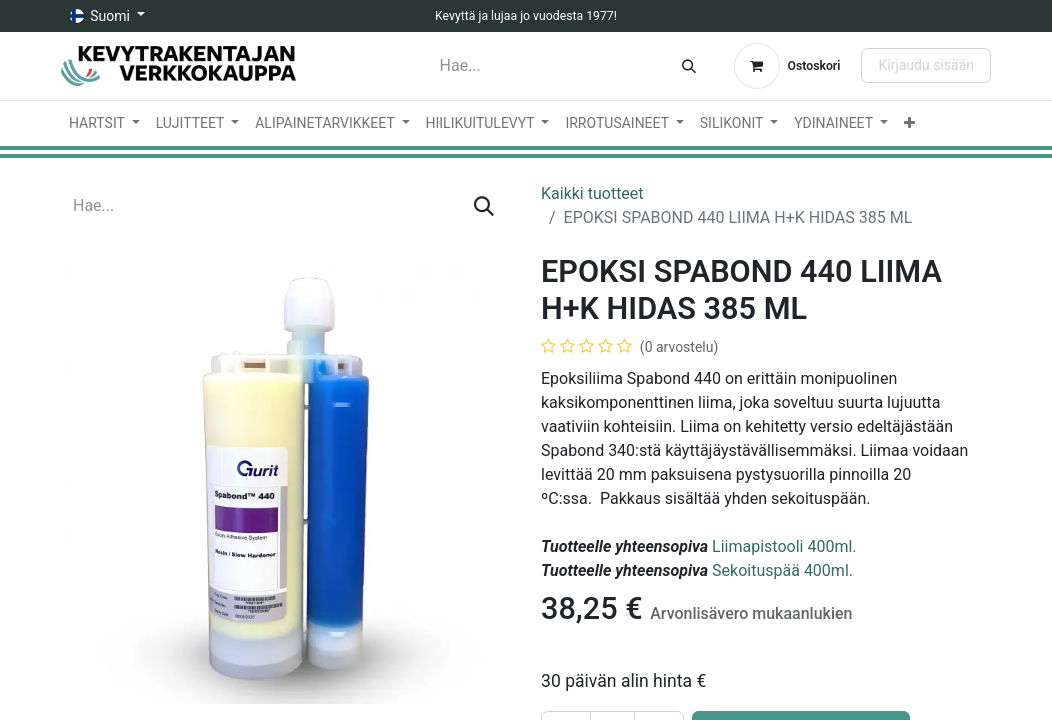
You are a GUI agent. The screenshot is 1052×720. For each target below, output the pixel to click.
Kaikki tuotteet (592, 193)
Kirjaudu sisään (926, 65)
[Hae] (689, 66)
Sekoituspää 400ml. (782, 570)
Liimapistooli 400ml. (784, 546)
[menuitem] (104, 123)
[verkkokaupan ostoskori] (787, 66)
